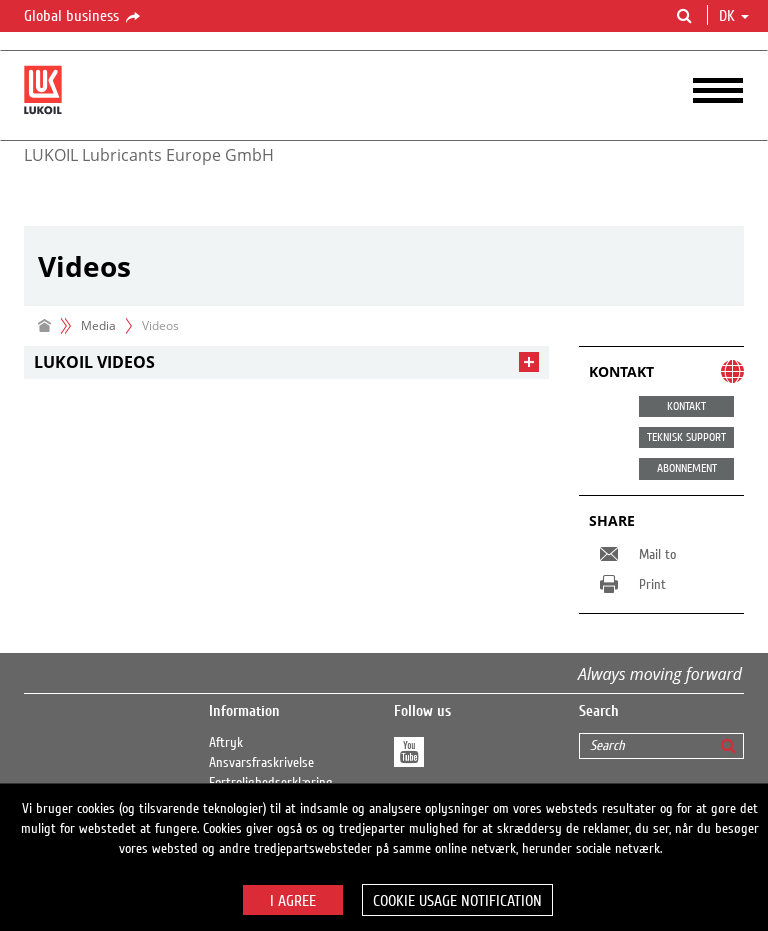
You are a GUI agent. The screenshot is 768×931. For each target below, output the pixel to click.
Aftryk (226, 743)
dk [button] (734, 16)
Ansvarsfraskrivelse (261, 763)
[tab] (286, 362)
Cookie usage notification (457, 901)
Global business (83, 17)
